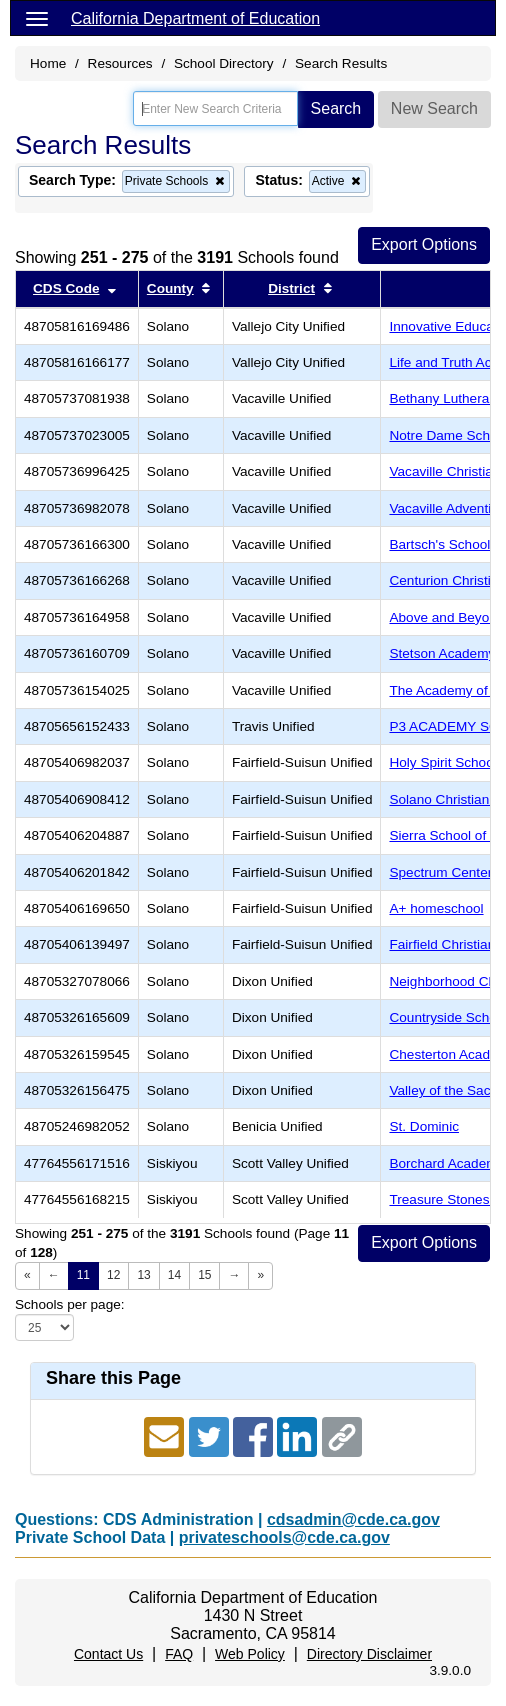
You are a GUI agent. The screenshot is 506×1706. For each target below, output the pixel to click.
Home (48, 63)
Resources (120, 63)
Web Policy (250, 1654)
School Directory (224, 63)
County (170, 288)
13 (143, 1275)
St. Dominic (424, 1126)
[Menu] (37, 18)
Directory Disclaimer (369, 1654)
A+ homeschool (436, 908)
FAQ (179, 1654)
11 (83, 1275)
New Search (434, 108)
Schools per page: (70, 1304)
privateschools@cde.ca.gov (284, 1537)
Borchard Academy (446, 1163)
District (291, 288)
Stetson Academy (442, 653)
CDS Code (66, 288)
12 (113, 1275)
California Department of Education (195, 18)
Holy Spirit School (442, 762)
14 (174, 1275)
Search (336, 108)
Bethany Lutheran (442, 398)
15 (204, 1275)
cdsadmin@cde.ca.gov (353, 1519)
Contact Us (108, 1654)
